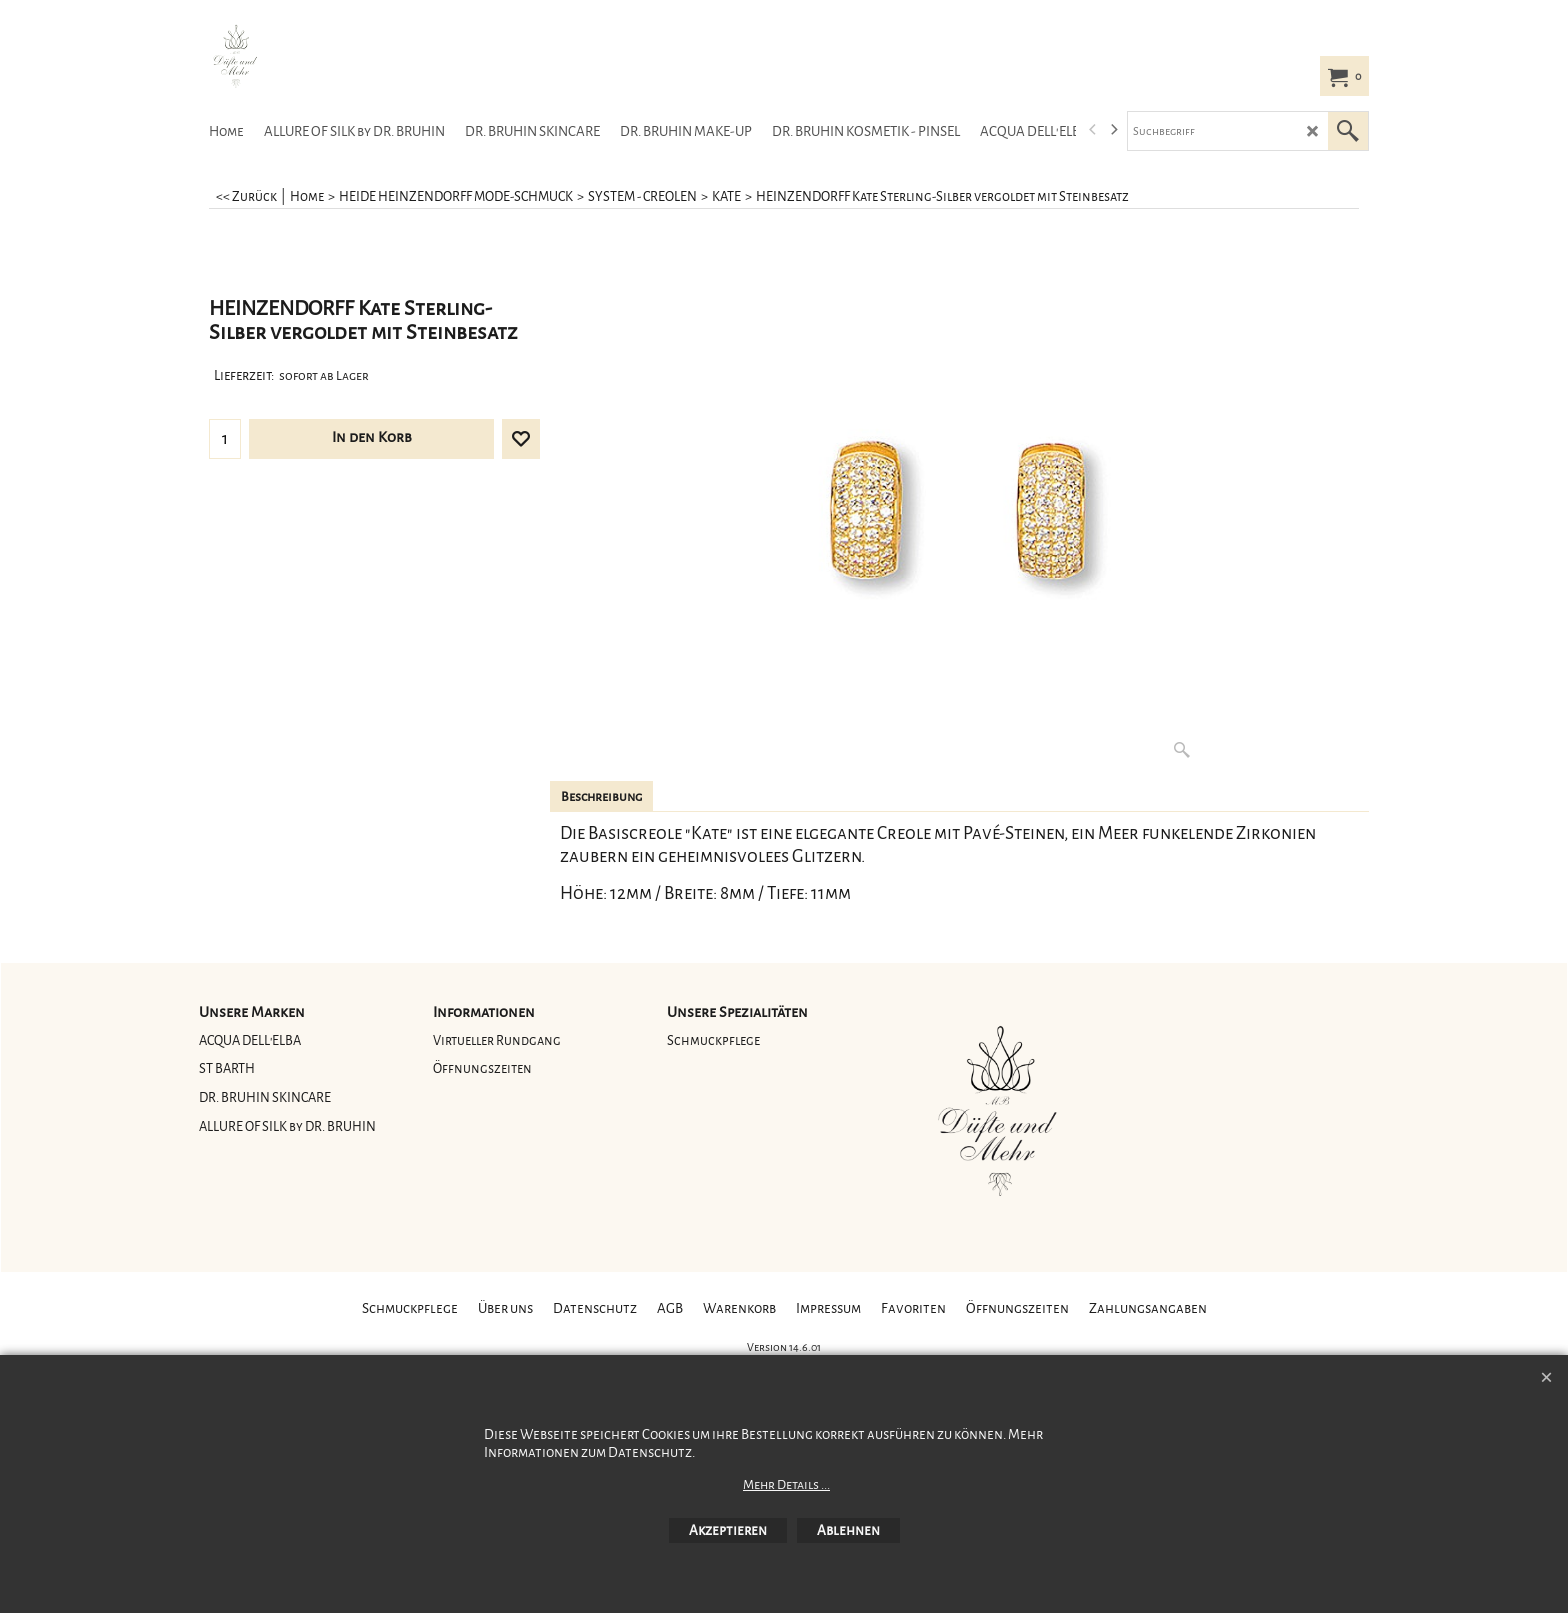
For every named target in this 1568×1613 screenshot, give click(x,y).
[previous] (1093, 130)
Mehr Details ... (786, 1485)
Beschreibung (601, 797)
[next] (1113, 130)
